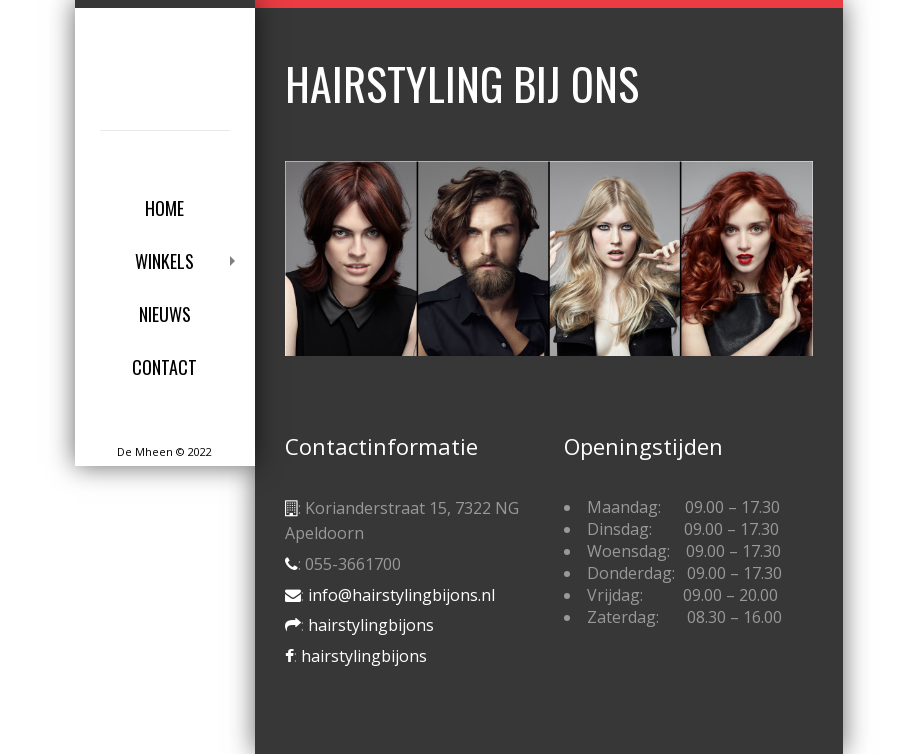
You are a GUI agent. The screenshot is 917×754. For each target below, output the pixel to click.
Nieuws (165, 314)
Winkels (164, 261)
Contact (164, 367)
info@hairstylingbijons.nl (401, 595)
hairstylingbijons (371, 625)
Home (164, 208)
